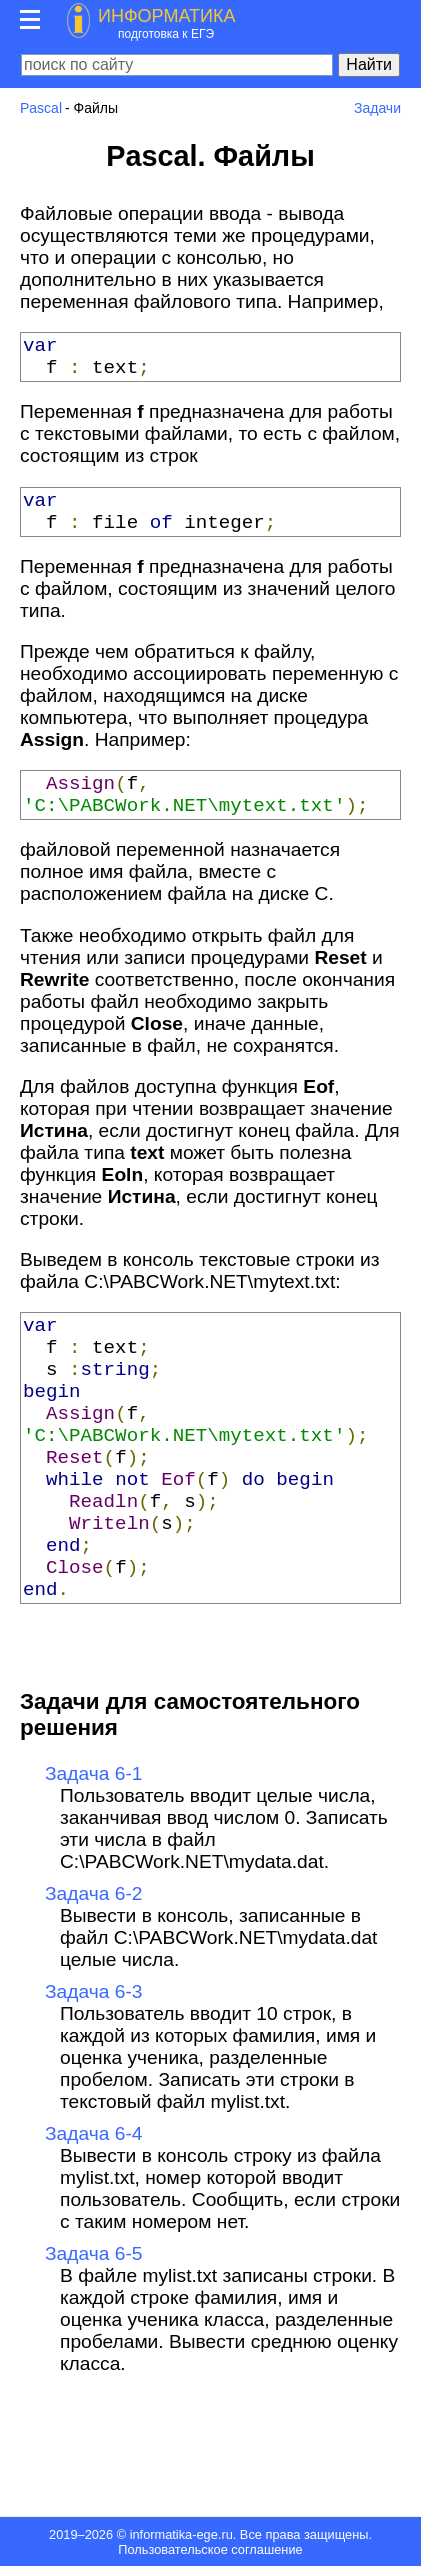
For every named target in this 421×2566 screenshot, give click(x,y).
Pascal (41, 108)
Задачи (377, 108)
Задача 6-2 (93, 1988)
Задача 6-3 (93, 2086)
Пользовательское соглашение (210, 2549)
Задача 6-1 (93, 1868)
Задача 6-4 (93, 2228)
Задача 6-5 (93, 2348)
